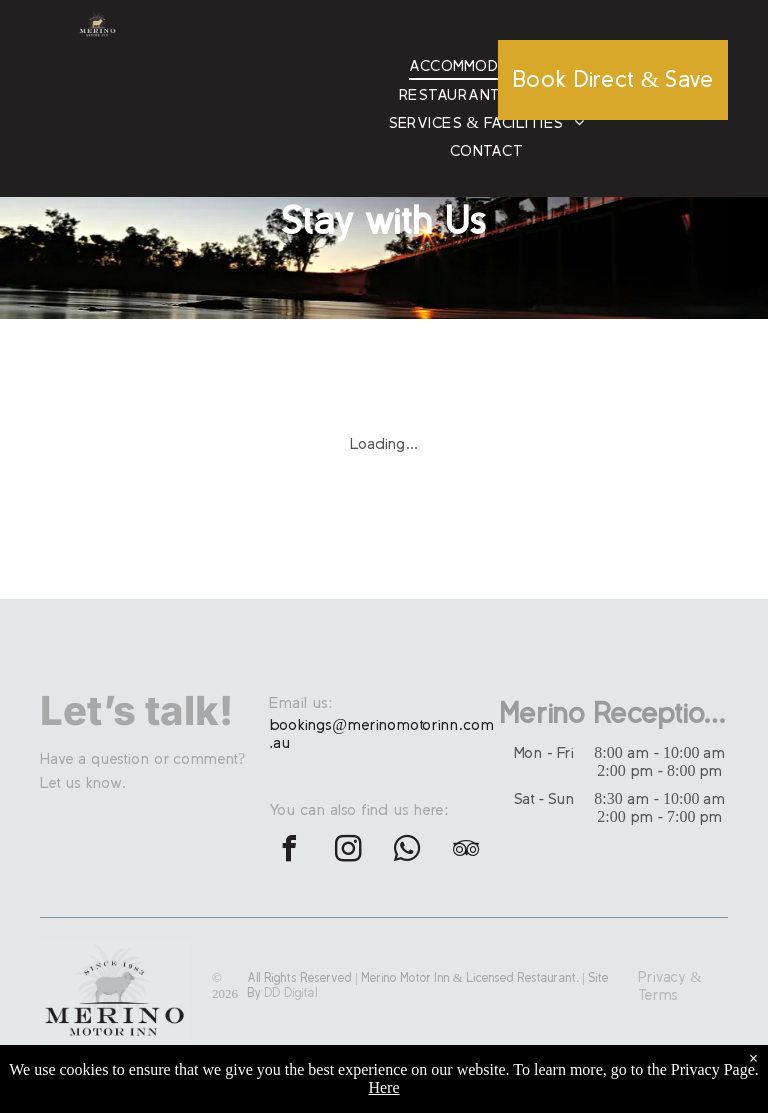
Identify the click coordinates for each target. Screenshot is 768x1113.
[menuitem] (486, 66)
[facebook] (289, 851)
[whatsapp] (407, 851)
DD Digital (291, 993)
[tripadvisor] (466, 851)
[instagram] (348, 851)
